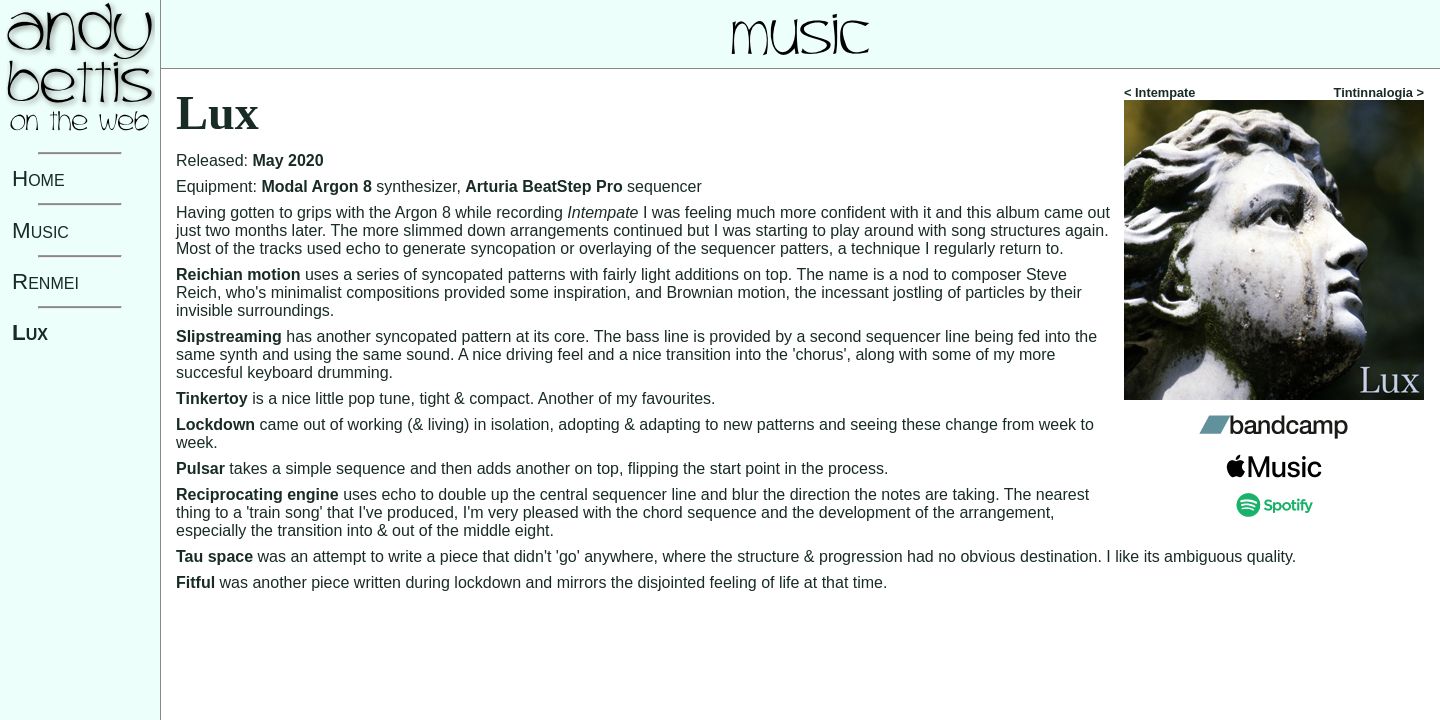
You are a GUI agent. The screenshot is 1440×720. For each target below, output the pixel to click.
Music (40, 230)
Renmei (45, 281)
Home (38, 178)
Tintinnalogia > (1379, 92)
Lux (30, 332)
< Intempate (1159, 92)
